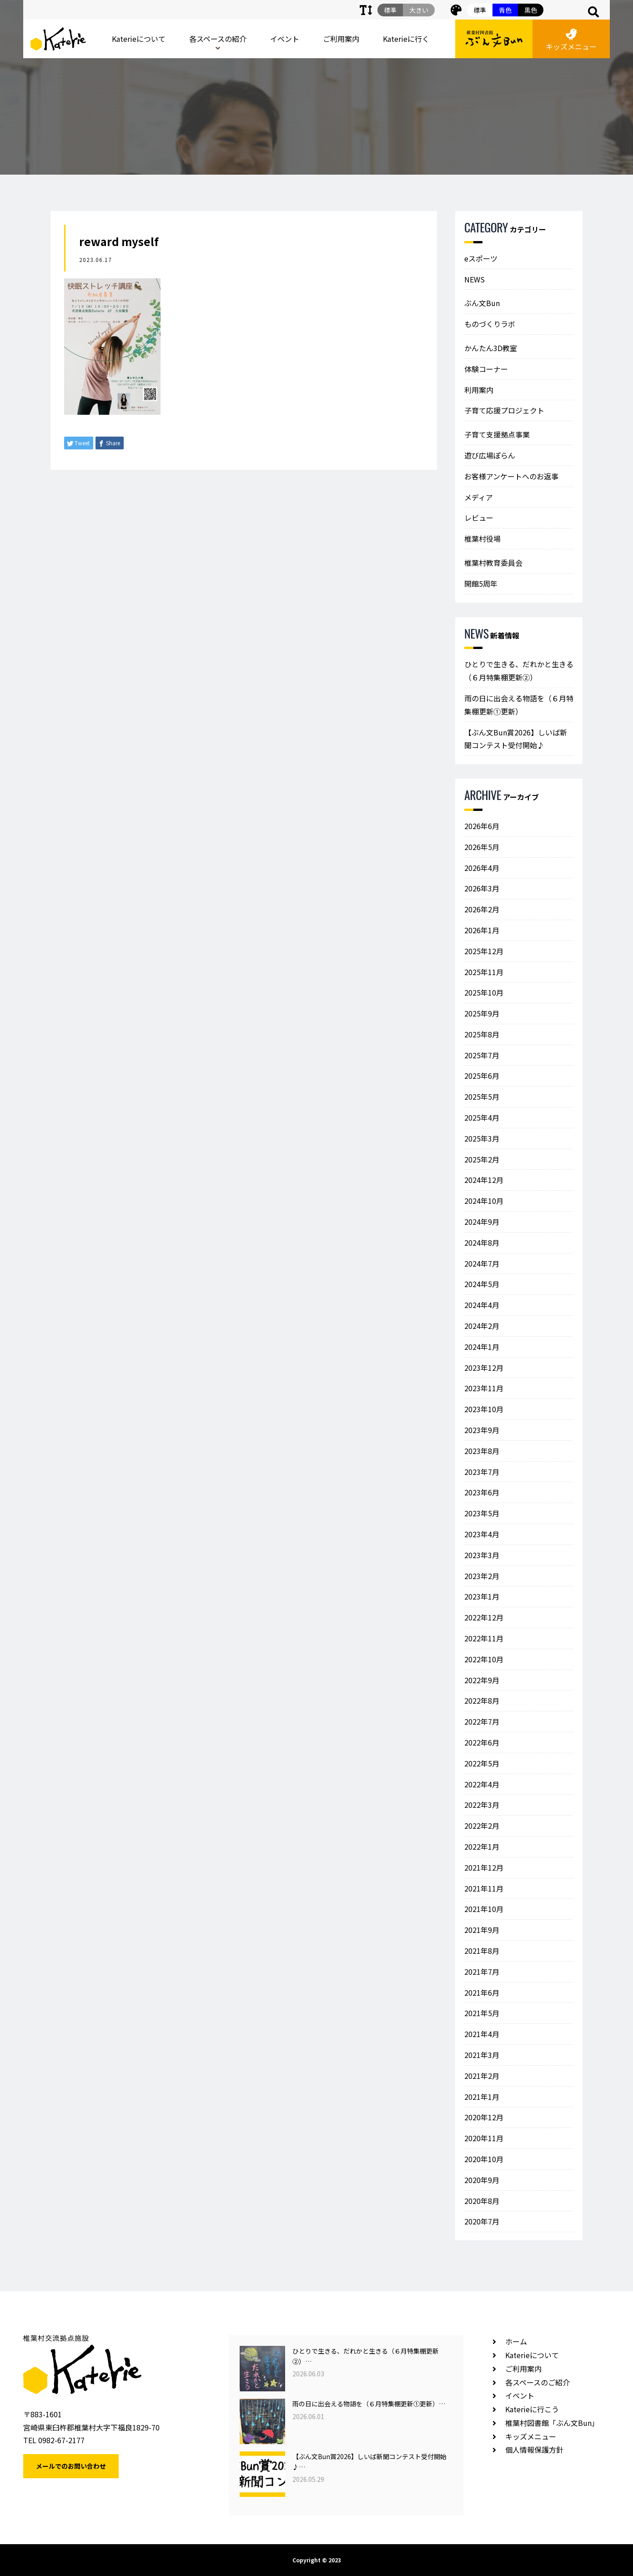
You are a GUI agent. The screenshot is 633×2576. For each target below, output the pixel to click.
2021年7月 (481, 1971)
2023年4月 (481, 1534)
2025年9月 (481, 1013)
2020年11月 (483, 2138)
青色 (505, 10)
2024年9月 (481, 1221)
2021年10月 (483, 1908)
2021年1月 (481, 2096)
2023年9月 (481, 1429)
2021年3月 (481, 2054)
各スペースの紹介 (217, 38)
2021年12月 (483, 1867)
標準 (479, 10)
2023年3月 (481, 1555)
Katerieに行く (406, 38)
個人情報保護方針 (534, 2449)
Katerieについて (139, 38)
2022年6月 (481, 1742)
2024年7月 (481, 1263)
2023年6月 (481, 1492)
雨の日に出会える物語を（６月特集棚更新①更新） (518, 705)
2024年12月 (483, 1179)
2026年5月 (481, 846)
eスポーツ (480, 258)
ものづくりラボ (489, 323)
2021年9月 (481, 1929)
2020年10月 (483, 2158)
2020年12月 (483, 2117)
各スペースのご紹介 (537, 2382)
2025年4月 (481, 1117)
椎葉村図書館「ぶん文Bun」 (552, 2422)
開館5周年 (480, 583)
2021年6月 (481, 1992)
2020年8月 (481, 2200)
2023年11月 (483, 1388)
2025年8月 (481, 1034)
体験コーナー (486, 368)
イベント (284, 38)
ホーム (516, 2341)
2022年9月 (481, 1680)
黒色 (530, 10)
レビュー (478, 517)
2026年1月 (481, 930)
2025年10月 (483, 992)
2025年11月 (483, 971)
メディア (478, 497)
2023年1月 (481, 1596)
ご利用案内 (341, 38)
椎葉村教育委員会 (493, 562)
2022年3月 (481, 1804)
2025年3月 (481, 1138)
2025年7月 (481, 1055)
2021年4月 (481, 2033)
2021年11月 (483, 1888)
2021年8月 (481, 1950)
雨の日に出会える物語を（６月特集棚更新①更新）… (368, 2403)
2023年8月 (481, 1450)
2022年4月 (481, 1784)
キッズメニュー (571, 40)
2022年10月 (483, 1659)
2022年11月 (483, 1638)
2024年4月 (481, 1304)
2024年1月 (481, 1346)
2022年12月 (483, 1617)
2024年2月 (481, 1325)
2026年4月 (481, 867)
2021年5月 (481, 2012)
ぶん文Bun (482, 302)
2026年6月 (481, 825)
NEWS (474, 279)
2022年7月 (481, 1721)
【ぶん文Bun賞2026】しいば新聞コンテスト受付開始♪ (515, 739)
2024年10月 (483, 1200)
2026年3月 (481, 888)
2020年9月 (481, 2179)
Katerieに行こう (532, 2409)
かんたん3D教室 (490, 347)
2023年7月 (481, 1471)
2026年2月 (481, 909)
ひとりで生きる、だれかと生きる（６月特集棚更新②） (518, 671)
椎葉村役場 (482, 538)
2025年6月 (481, 1075)
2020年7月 (481, 2221)
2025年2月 (481, 1159)
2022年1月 (481, 1846)
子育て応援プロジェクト (504, 410)
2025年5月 (481, 1096)
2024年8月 (481, 1242)
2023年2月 (481, 1575)
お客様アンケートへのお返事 (511, 476)
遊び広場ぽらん (489, 455)
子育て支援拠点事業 (497, 434)
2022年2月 (481, 1825)
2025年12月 (483, 951)
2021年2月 (481, 2075)
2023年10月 (483, 1409)
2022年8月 (481, 1700)
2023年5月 (481, 1513)
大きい (418, 10)
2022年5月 (481, 1763)
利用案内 (478, 389)
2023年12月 (483, 1367)
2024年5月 (481, 1283)
